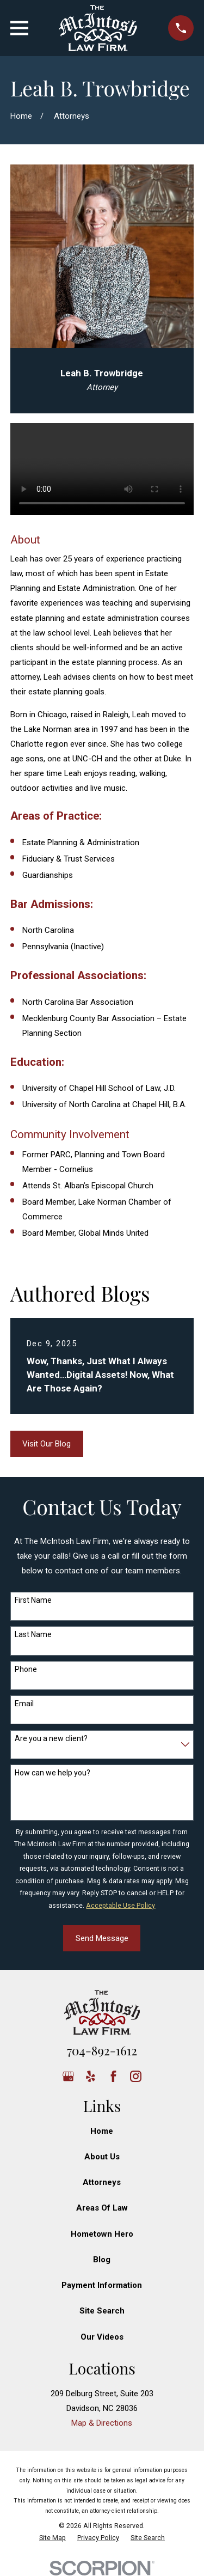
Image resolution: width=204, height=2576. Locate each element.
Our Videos (102, 2337)
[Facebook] (113, 2076)
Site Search (102, 2311)
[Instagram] (135, 2076)
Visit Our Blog (46, 1444)
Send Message (102, 1938)
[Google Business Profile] (68, 2076)
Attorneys (102, 2182)
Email (24, 1703)
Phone (26, 1669)
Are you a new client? (51, 1738)
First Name (33, 1600)
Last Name (33, 1634)
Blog (101, 2259)
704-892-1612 (102, 2050)
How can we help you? (52, 1772)
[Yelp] (90, 2076)
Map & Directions (101, 2423)
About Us (102, 2157)
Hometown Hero (102, 2234)
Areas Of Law (102, 2208)
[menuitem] (52, 2538)
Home (101, 2131)
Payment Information (101, 2285)
